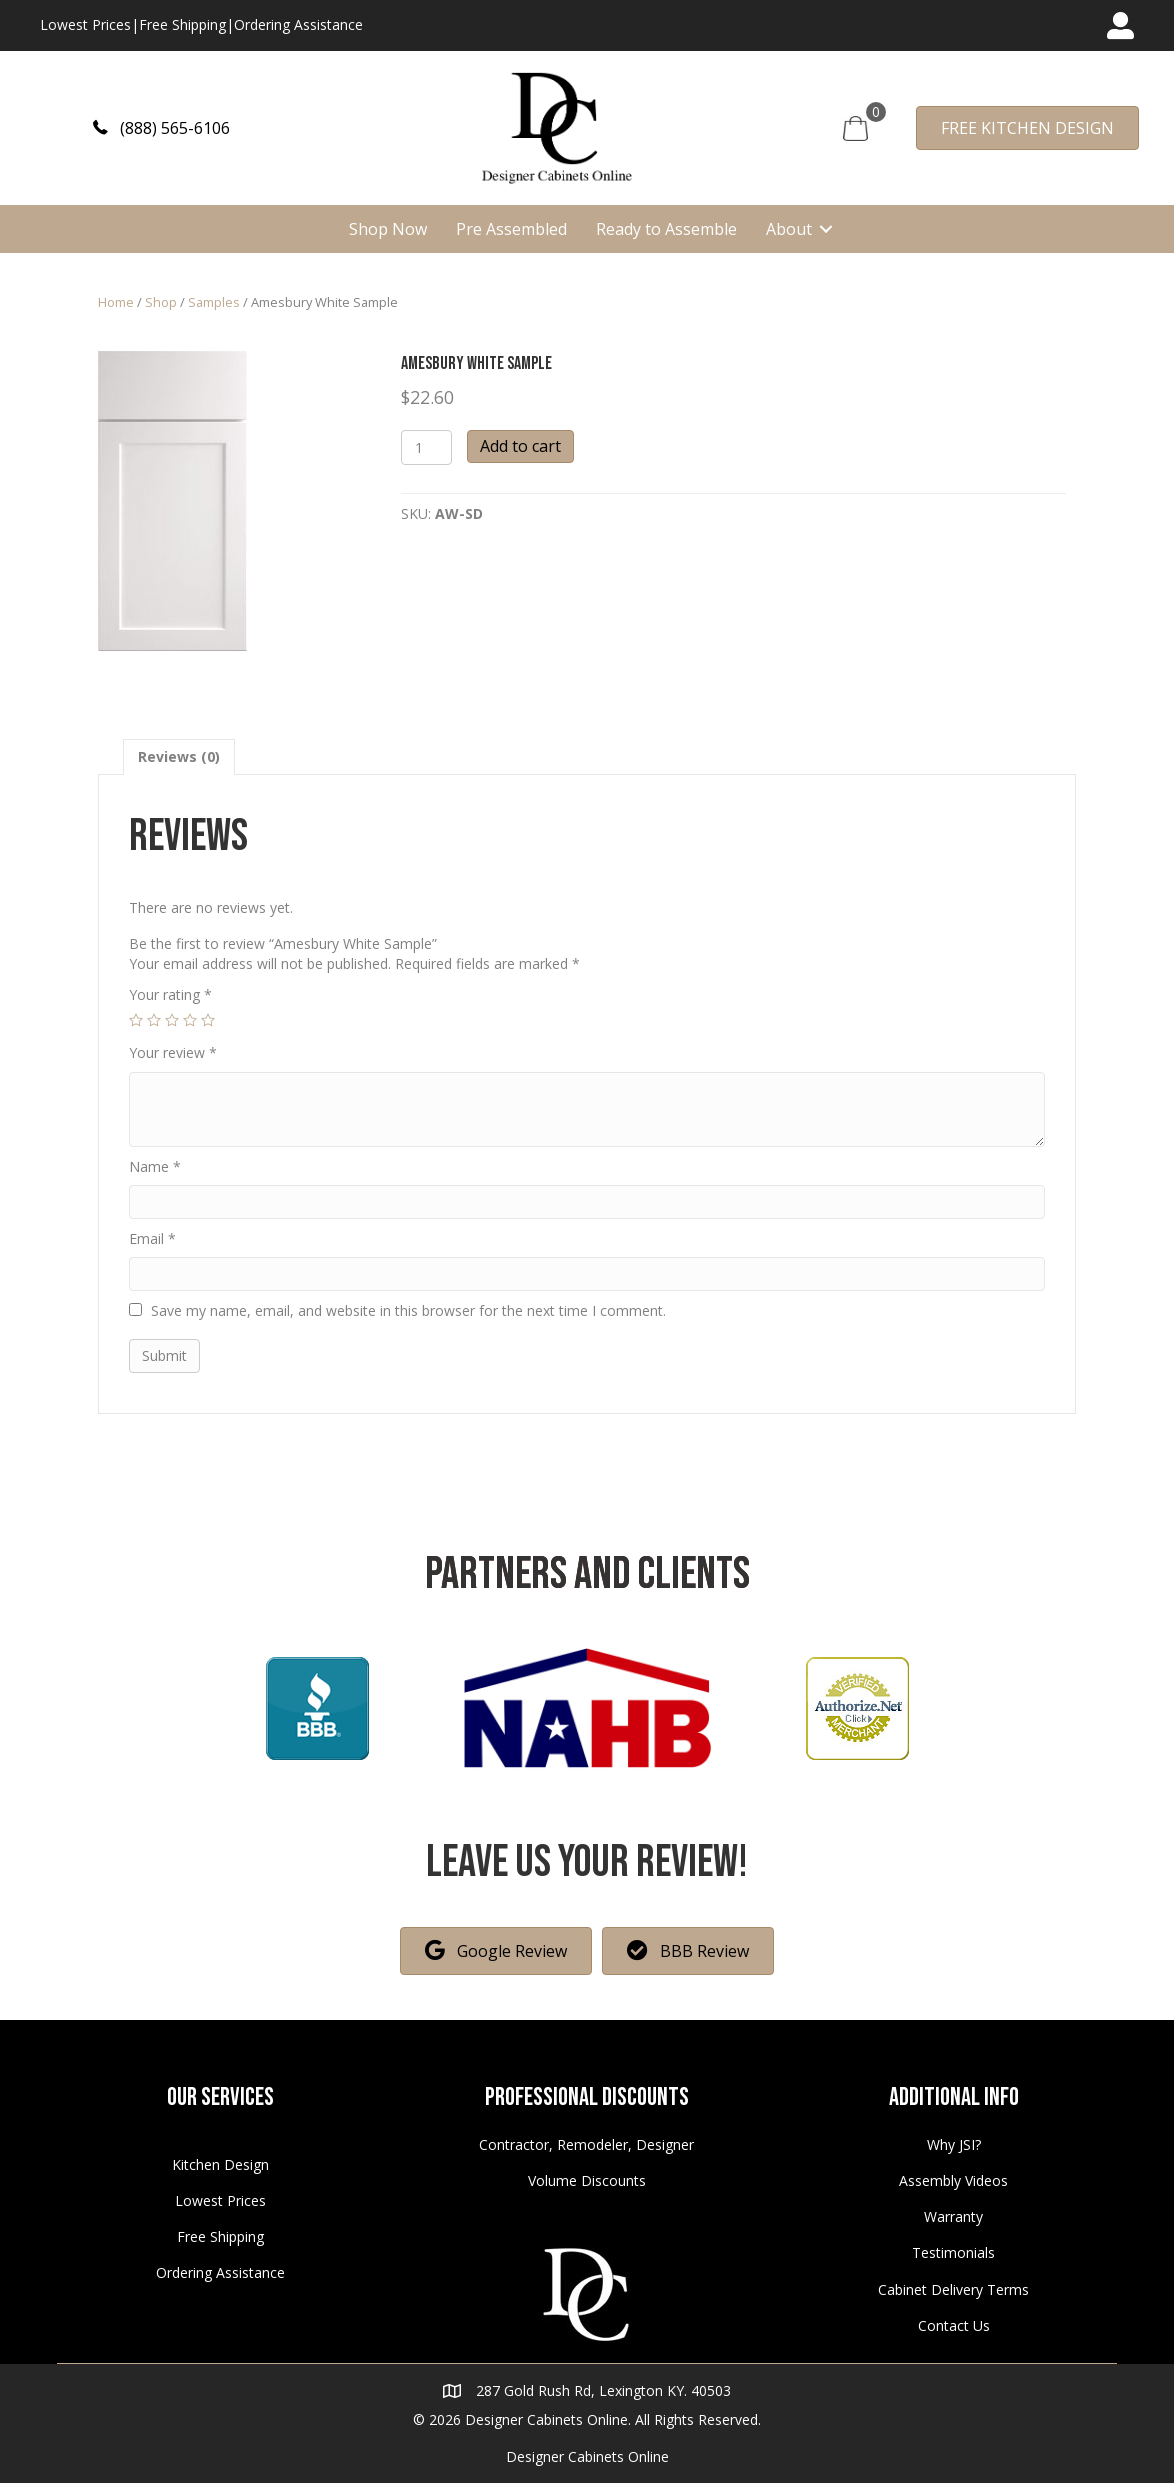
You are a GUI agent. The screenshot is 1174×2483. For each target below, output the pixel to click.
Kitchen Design (220, 2164)
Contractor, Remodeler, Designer (586, 2144)
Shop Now (388, 229)
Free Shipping (182, 24)
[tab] (179, 756)
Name (155, 1166)
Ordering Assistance (298, 24)
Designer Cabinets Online (587, 2456)
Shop (161, 302)
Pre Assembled (511, 229)
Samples (214, 302)
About (789, 229)
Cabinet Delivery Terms (953, 2289)
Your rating (170, 994)
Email (152, 1238)
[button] (161, 127)
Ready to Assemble (666, 229)
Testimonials (953, 2252)
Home (116, 302)
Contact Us (954, 2325)
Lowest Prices (85, 24)
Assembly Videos (953, 2180)
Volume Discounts (587, 2180)
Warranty (953, 2216)
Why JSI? (954, 2144)
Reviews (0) (179, 756)
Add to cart (520, 446)
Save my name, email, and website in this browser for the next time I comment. (408, 1310)
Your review (173, 1052)
